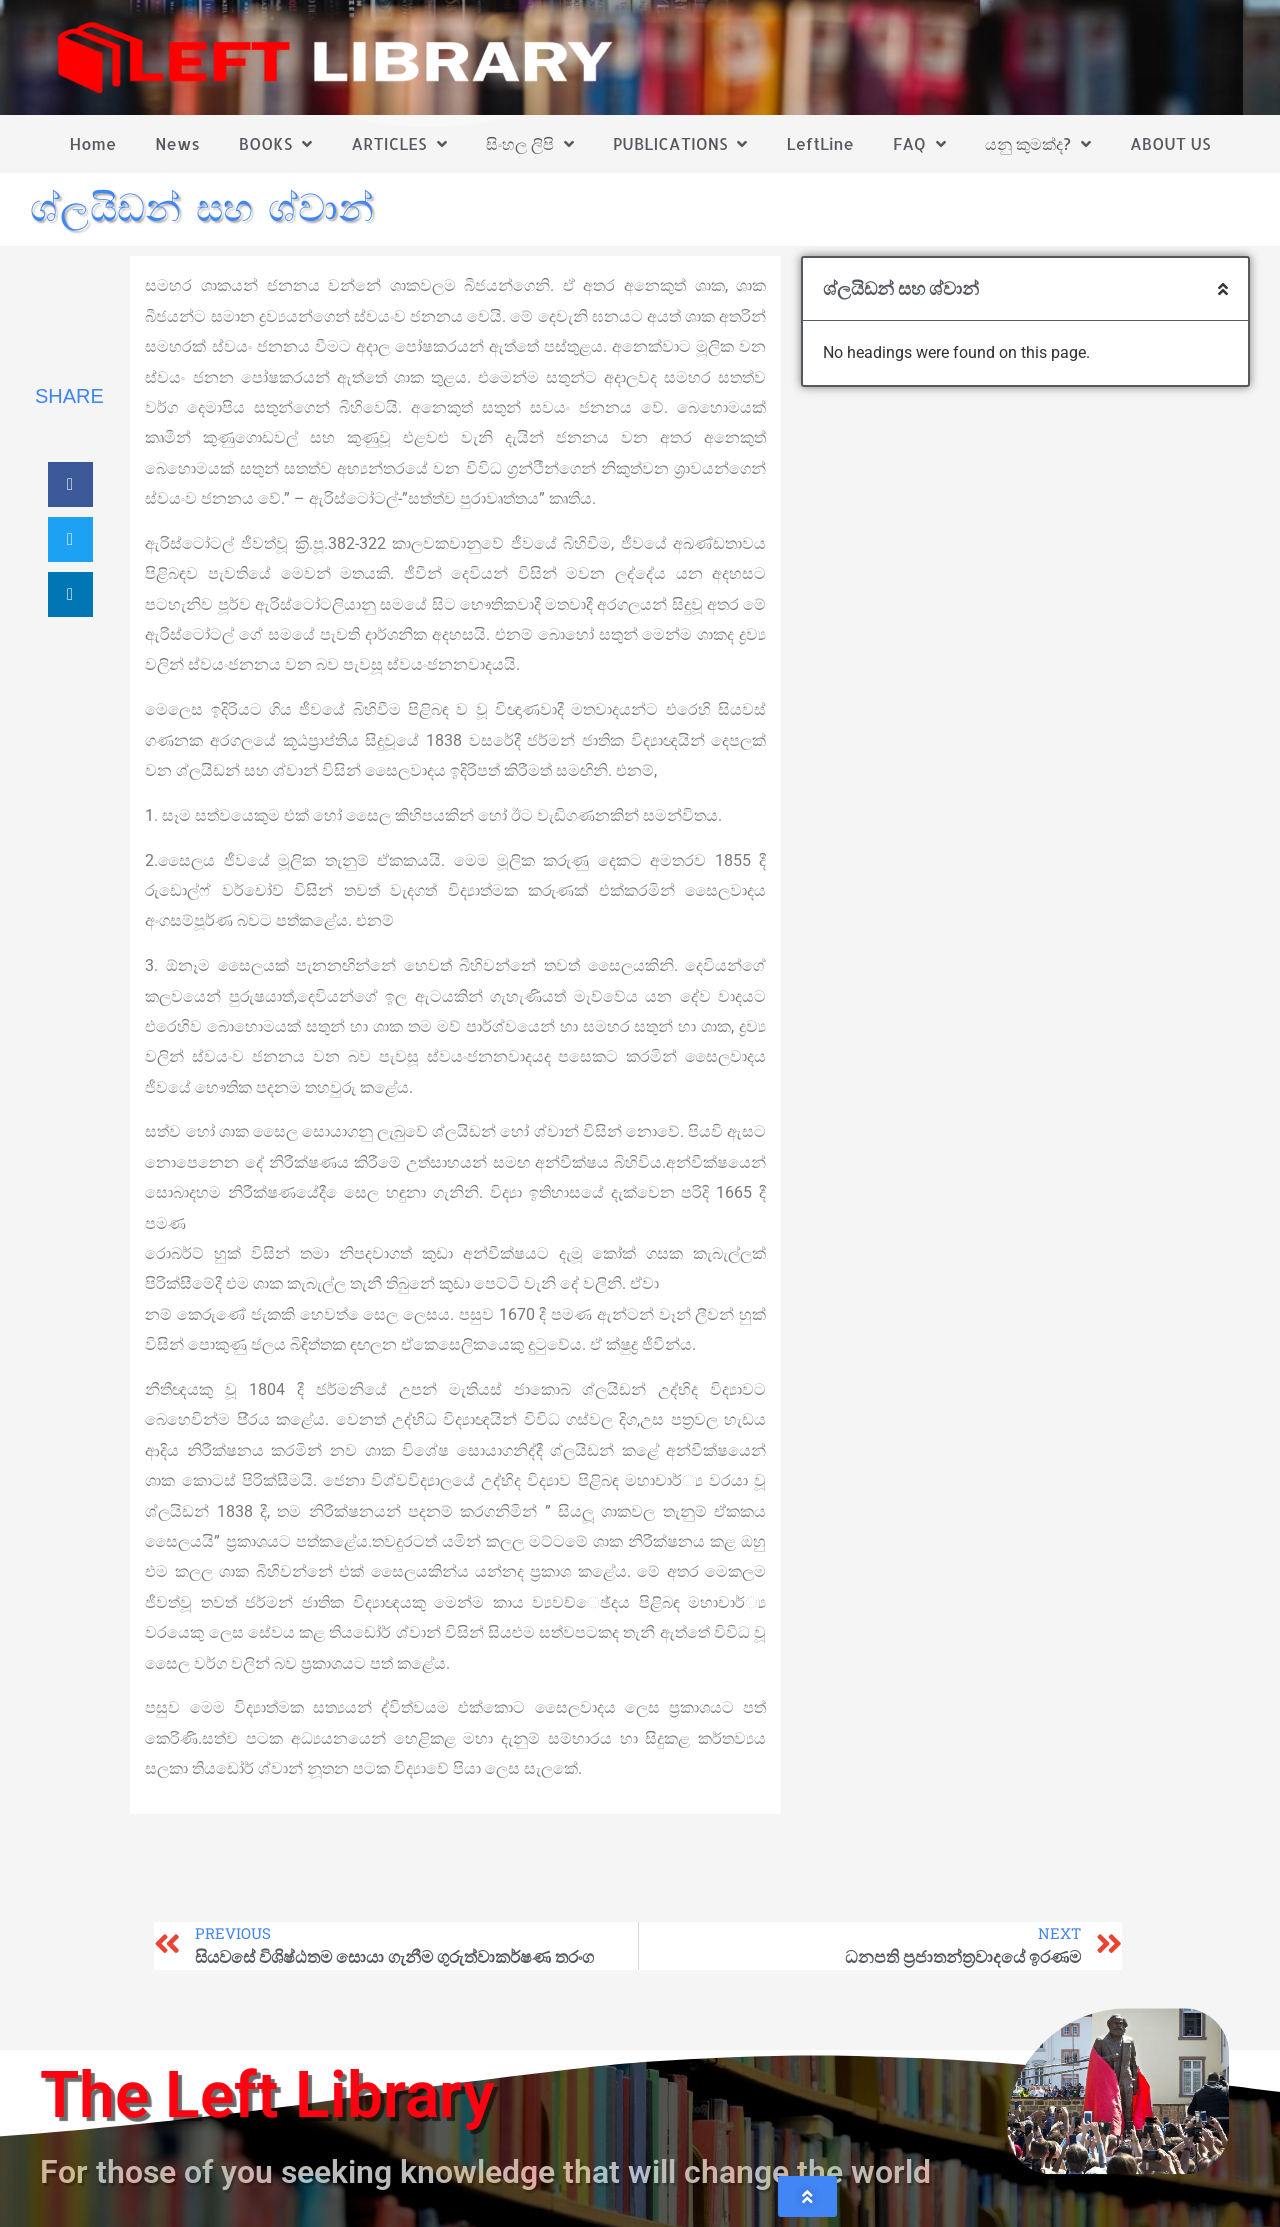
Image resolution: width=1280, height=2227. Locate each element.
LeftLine (820, 143)
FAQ (919, 144)
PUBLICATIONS (680, 144)
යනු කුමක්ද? (1038, 144)
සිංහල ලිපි (530, 144)
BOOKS (275, 144)
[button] (70, 484)
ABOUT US (1170, 143)
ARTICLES (398, 144)
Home (93, 143)
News (177, 143)
